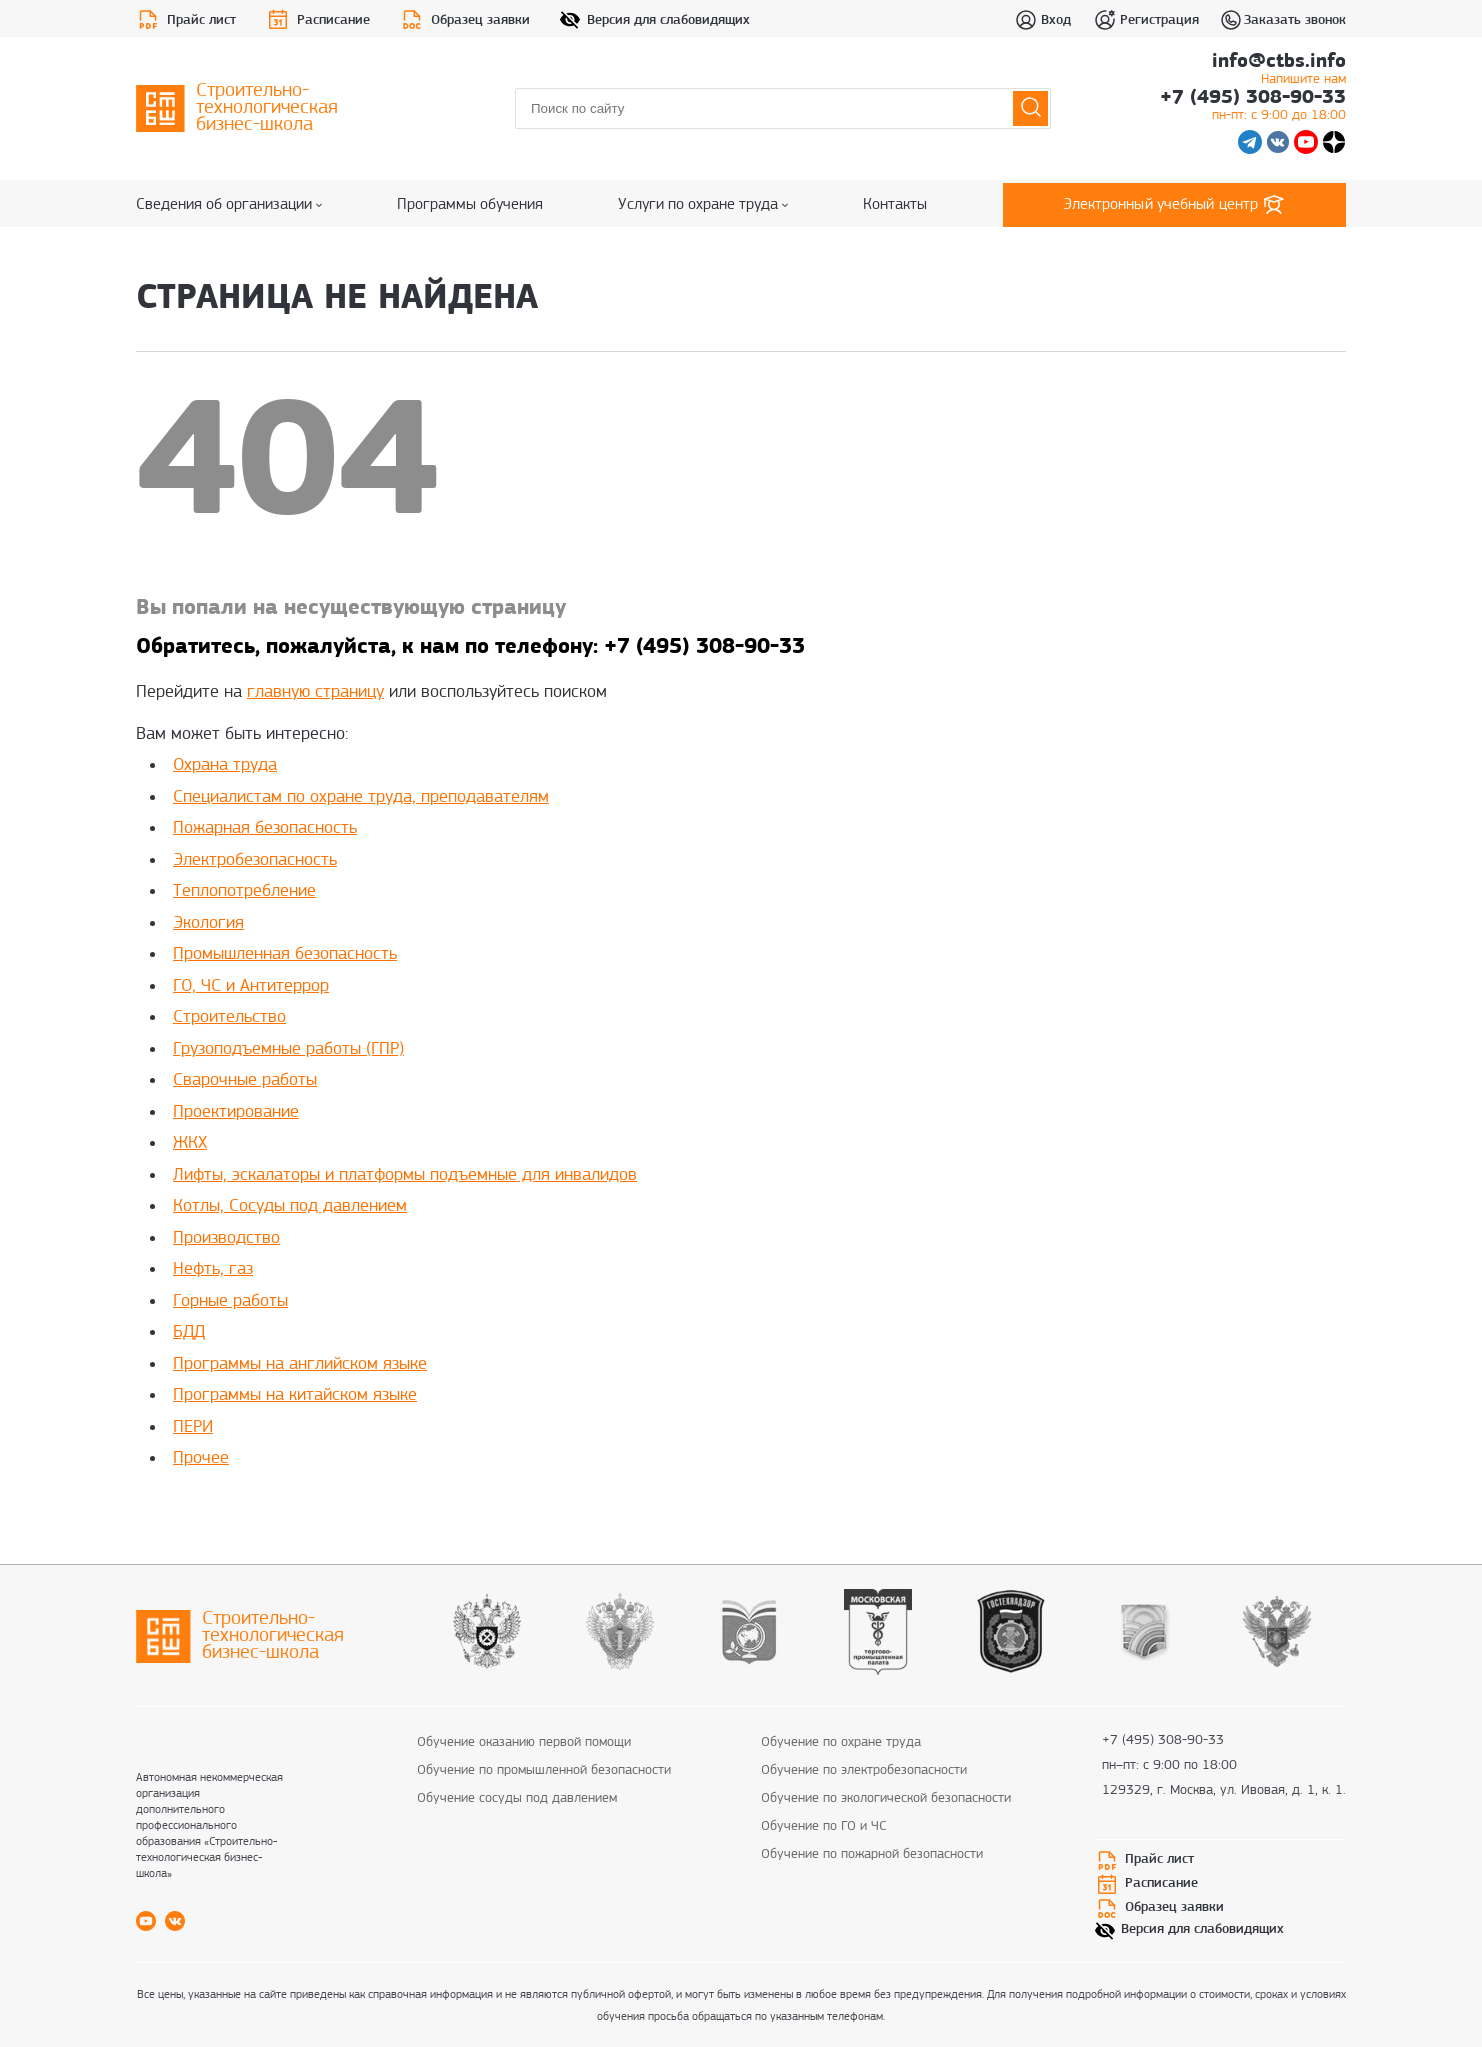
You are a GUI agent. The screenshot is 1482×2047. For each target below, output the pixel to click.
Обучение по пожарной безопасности (872, 1854)
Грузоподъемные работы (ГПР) (288, 1049)
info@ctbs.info (1279, 71)
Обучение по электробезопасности (864, 1770)
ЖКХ (190, 1143)
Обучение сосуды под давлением (517, 1798)
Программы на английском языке (300, 1364)
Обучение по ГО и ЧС (824, 1826)
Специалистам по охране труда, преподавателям (361, 797)
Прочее (201, 1458)
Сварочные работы (245, 1080)
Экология (208, 923)
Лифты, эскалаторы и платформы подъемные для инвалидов (405, 1175)
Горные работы (230, 1301)
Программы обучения (470, 205)
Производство (226, 1238)
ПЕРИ (193, 1427)
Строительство (229, 1017)
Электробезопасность (255, 860)
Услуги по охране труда (703, 205)
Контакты (895, 205)
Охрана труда (225, 765)
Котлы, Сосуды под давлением (290, 1206)
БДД (189, 1332)
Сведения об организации (229, 205)
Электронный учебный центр (1175, 205)
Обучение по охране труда (841, 1742)
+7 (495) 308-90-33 (1253, 107)
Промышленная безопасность (285, 954)
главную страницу (315, 692)
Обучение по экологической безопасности (886, 1798)
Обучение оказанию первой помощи (524, 1742)
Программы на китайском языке (295, 1395)
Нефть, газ (213, 1269)
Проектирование (236, 1112)
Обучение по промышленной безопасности (544, 1770)
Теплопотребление (244, 891)
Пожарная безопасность (265, 828)
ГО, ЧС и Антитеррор (251, 986)
